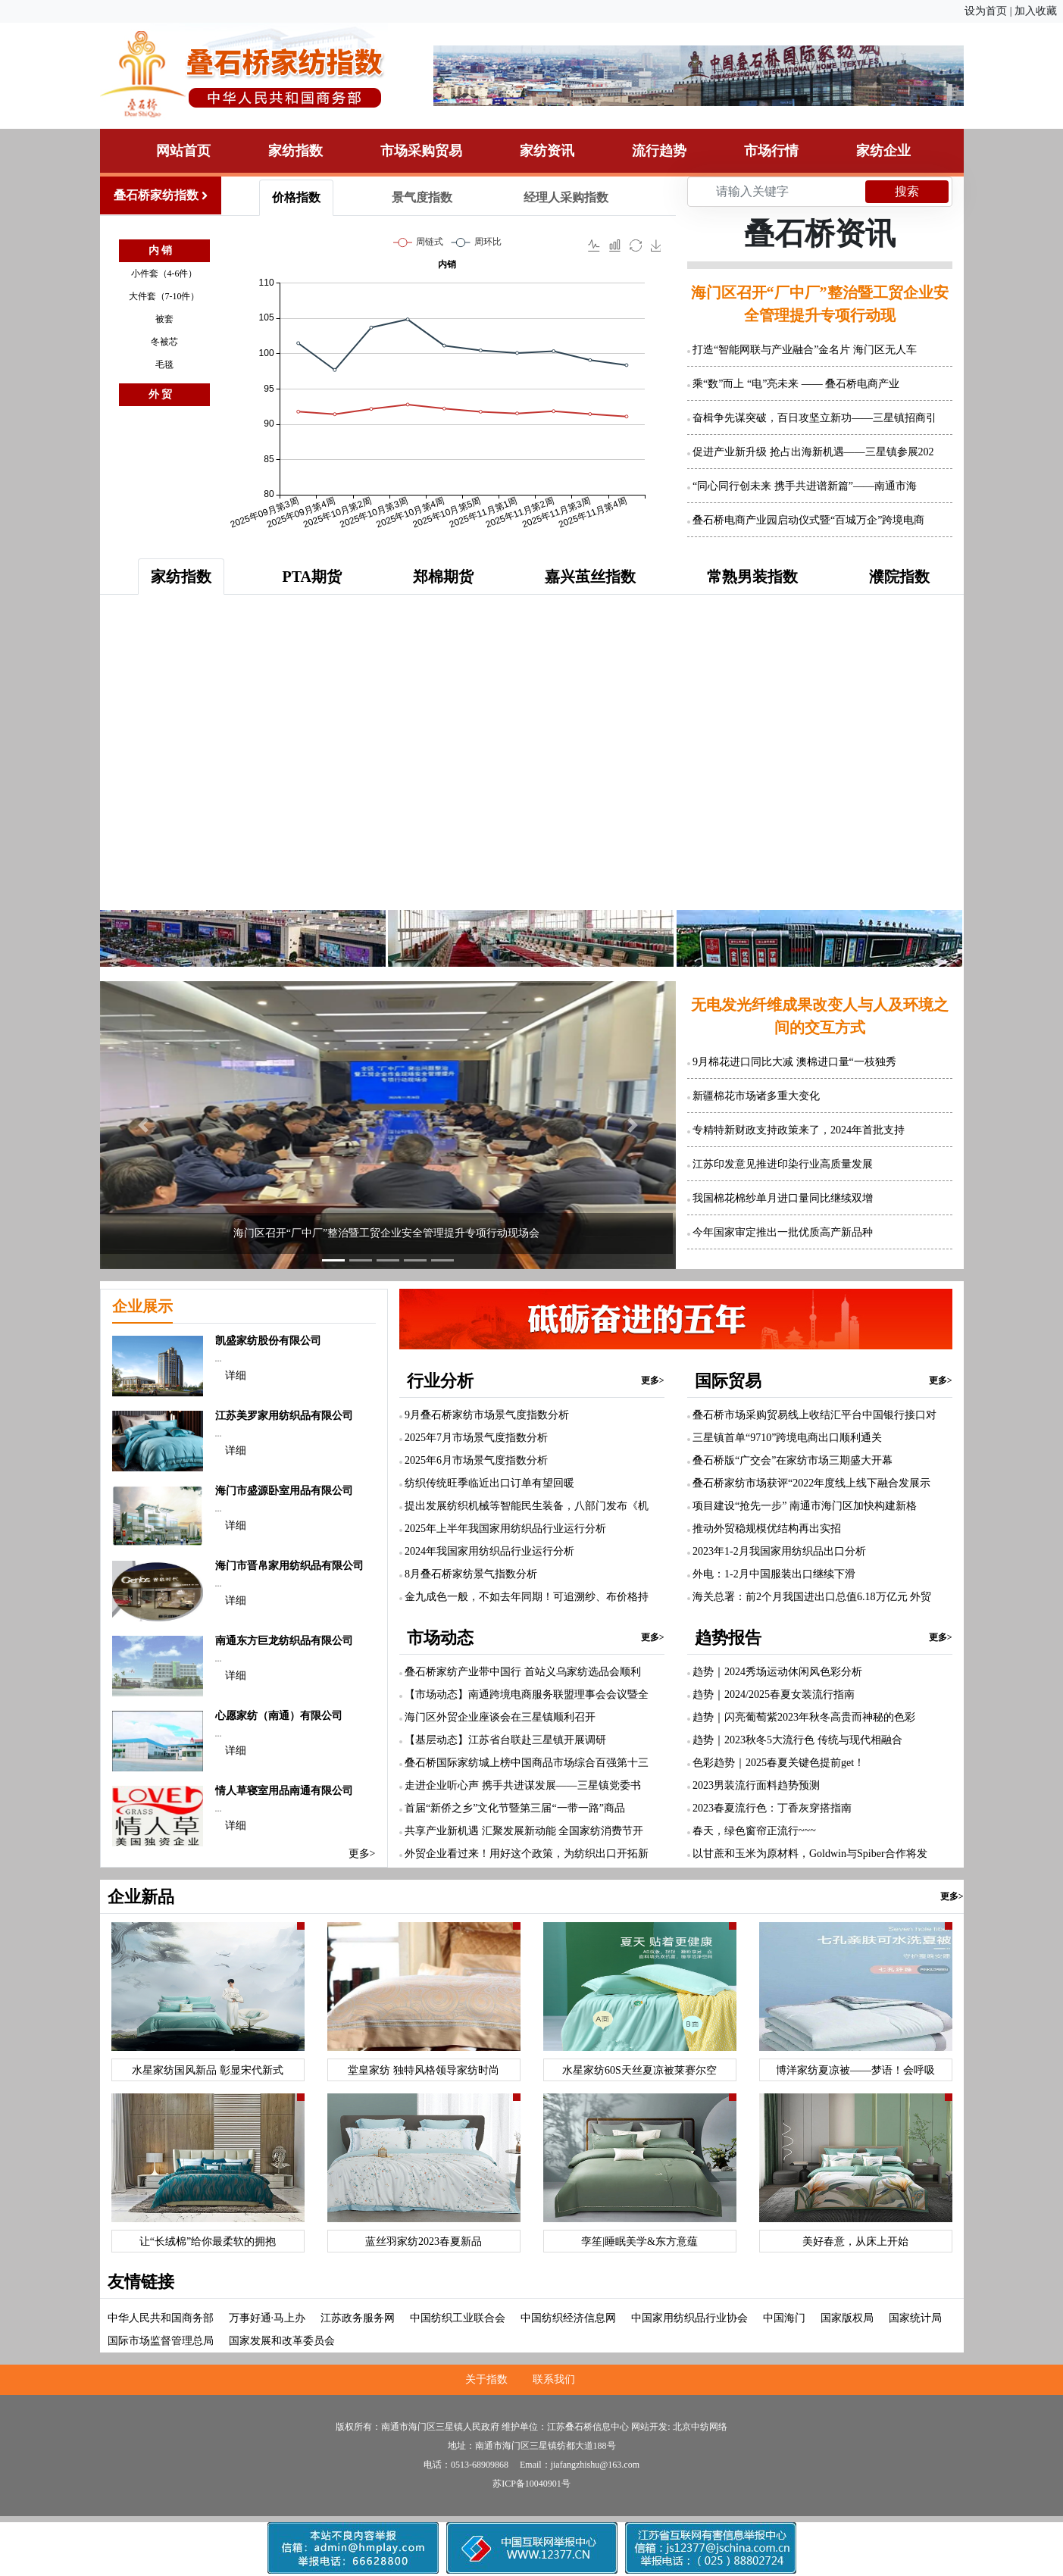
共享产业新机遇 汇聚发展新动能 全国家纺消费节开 (524, 1831)
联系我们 (554, 2379)
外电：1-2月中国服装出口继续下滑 (774, 1574)
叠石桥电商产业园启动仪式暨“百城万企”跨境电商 (808, 520)
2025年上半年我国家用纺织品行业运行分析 (505, 1528)
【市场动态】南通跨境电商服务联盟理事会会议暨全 (527, 1694)
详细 (235, 1375)
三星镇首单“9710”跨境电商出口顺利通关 (787, 1437)
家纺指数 (295, 150)
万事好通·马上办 (267, 2318)
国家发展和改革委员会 (282, 2340)
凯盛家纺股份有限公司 (268, 1340)
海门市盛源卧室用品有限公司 (284, 1490)
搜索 (907, 191)
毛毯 (164, 364)
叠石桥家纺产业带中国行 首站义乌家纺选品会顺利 (523, 1671)
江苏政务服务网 (357, 2318)
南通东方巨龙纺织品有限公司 (284, 1640)
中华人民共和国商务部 (161, 2318)
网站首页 (183, 150)
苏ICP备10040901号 (531, 2483)
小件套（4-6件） (164, 273)
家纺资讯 (547, 150)
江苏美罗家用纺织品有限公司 (284, 1415)
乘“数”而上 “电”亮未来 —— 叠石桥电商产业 (796, 383)
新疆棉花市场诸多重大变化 (756, 1096)
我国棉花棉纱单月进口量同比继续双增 (783, 1198)
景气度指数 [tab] (422, 197)
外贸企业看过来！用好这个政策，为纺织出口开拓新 (527, 1853)
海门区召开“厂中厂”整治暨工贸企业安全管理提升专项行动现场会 (386, 1233)
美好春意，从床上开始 (855, 2241)
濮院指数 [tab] (899, 576)
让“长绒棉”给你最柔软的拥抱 (207, 2241)
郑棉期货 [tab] (443, 576)
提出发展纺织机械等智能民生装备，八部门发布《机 (527, 1506)
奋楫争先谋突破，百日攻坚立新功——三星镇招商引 (814, 418)
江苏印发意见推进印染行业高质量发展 (783, 1164)
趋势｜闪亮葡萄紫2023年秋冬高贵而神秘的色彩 (804, 1717)
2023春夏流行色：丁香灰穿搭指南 (772, 1808)
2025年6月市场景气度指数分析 (476, 1460)
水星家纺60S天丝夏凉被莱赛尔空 (639, 2070)
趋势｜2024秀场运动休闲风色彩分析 (777, 1671)
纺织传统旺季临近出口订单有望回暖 (489, 1483)
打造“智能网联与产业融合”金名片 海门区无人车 (805, 349)
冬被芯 (164, 341)
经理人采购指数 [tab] (566, 197)
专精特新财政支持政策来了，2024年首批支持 (799, 1130)
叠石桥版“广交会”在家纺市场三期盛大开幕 (793, 1460)
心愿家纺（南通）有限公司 (278, 1715)
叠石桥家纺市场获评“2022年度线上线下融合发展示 (811, 1483)
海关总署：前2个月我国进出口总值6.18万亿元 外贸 (812, 1596)
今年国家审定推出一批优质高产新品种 (783, 1232)
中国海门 (784, 2318)
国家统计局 (915, 2318)
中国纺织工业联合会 (457, 2318)
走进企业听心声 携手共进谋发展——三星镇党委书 (523, 1785)
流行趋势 (659, 150)
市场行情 (771, 150)
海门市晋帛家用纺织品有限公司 (289, 1565)
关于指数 (486, 2379)
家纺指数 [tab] (181, 576)
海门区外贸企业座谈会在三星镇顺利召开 (500, 1717)
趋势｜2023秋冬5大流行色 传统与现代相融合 (797, 1740)
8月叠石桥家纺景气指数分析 (471, 1574)
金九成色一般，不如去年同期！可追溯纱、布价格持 (527, 1596)
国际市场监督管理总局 (161, 2340)
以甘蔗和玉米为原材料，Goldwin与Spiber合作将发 (810, 1853)
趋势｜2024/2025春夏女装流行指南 (774, 1694)
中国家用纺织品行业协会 (689, 2318)
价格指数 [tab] (296, 197)
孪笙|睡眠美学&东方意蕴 (639, 2241)
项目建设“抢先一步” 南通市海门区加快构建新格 (805, 1506)
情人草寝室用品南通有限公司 (284, 1790)
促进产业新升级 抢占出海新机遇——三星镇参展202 (813, 452)
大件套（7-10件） (164, 296)
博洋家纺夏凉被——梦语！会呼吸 (855, 2070)
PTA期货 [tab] (312, 576)
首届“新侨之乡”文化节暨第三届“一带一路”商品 (515, 1808)
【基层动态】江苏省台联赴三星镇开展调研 (505, 1740)
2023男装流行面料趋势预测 (756, 1785)
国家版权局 (847, 2318)
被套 (164, 319)
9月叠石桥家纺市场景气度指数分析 (487, 1415)
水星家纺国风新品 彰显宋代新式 (207, 2070)
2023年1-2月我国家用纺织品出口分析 (779, 1551)
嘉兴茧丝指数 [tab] (590, 576)
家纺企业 (883, 150)
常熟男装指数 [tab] (752, 576)
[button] (143, 1125)
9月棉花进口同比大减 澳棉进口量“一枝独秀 (794, 1062)
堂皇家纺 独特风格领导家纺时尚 (423, 2070)
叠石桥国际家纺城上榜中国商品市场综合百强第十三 (527, 1762)
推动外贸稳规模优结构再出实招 (767, 1528)
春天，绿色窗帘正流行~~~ (754, 1831)
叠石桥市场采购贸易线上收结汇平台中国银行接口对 (814, 1415)
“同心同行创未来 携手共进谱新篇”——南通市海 (805, 486)
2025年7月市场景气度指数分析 (476, 1437)
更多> (362, 1853)
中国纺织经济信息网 (568, 2318)
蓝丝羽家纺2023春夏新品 (423, 2241)
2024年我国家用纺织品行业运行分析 (489, 1551)
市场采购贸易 (421, 150)
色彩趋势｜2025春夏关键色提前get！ (778, 1762)
